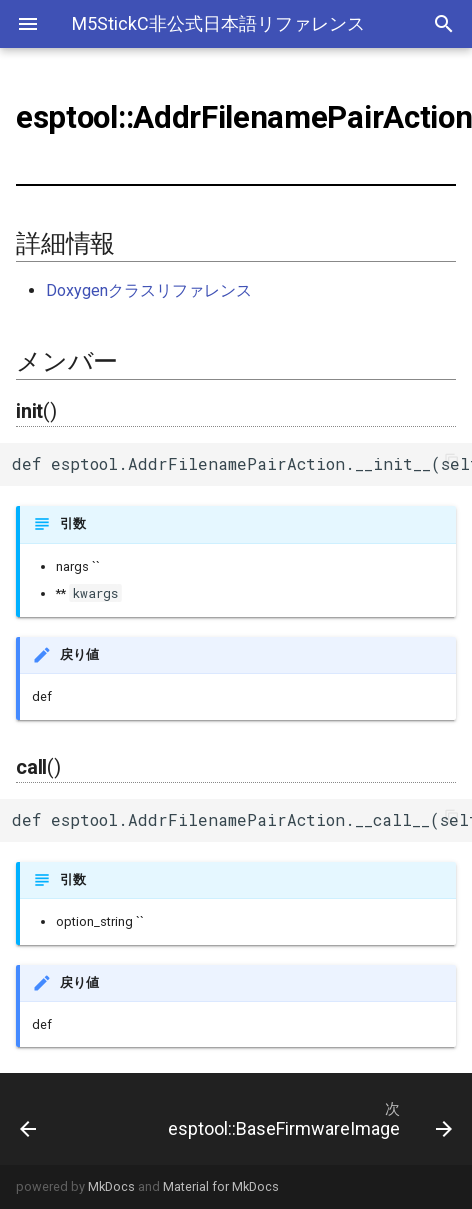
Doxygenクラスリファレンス (149, 290)
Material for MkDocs (221, 1186)
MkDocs (111, 1186)
